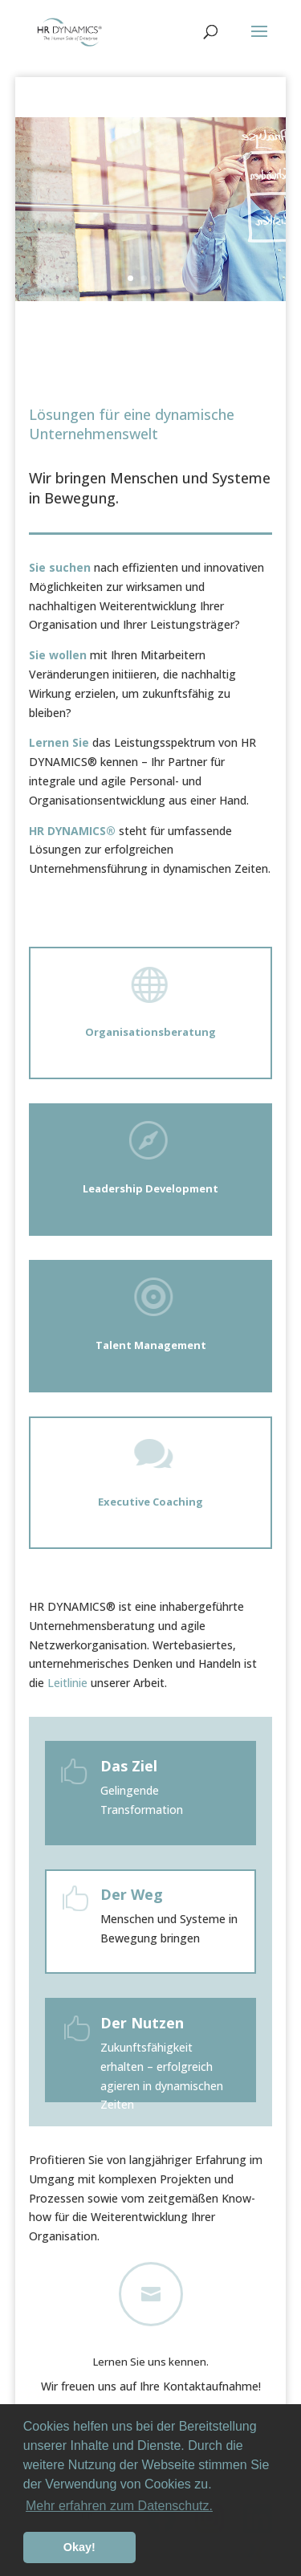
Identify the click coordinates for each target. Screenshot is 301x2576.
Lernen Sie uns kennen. (151, 2361)
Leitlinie (67, 1682)
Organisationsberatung (150, 1032)
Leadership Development (150, 1188)
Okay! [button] (79, 2547)
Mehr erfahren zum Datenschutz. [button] (119, 2506)
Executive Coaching (150, 1501)
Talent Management (151, 1345)
